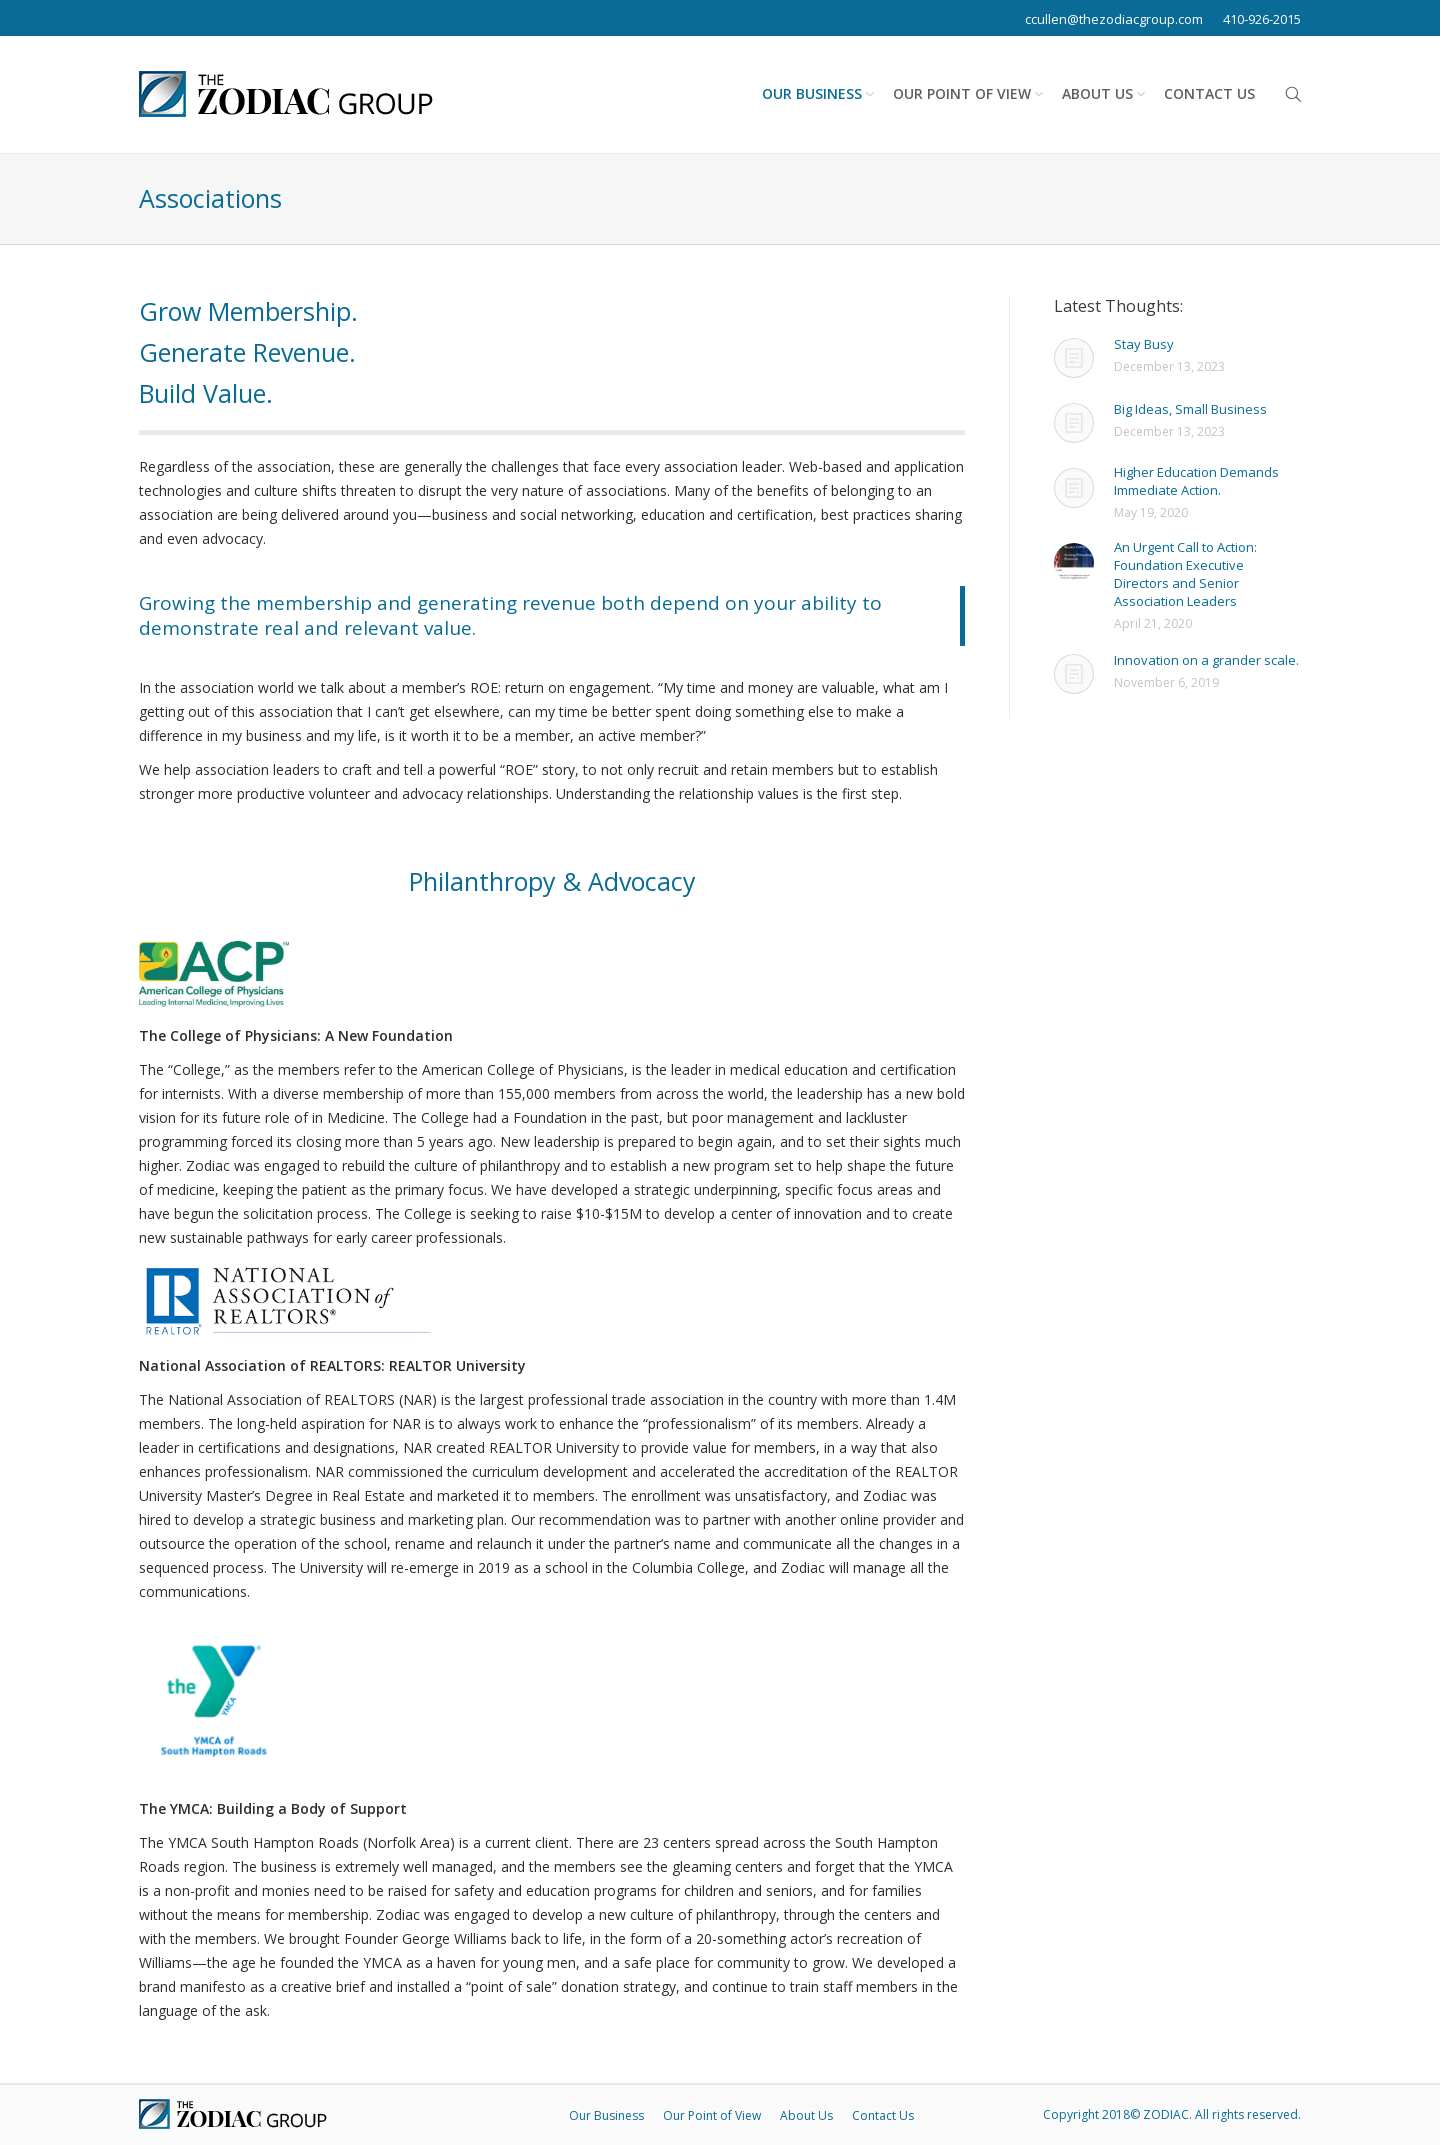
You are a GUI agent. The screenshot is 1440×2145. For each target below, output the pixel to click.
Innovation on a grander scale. (1206, 660)
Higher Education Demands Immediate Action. (1196, 481)
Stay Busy (1144, 344)
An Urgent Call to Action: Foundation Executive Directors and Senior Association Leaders (1185, 574)
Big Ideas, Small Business (1190, 409)
